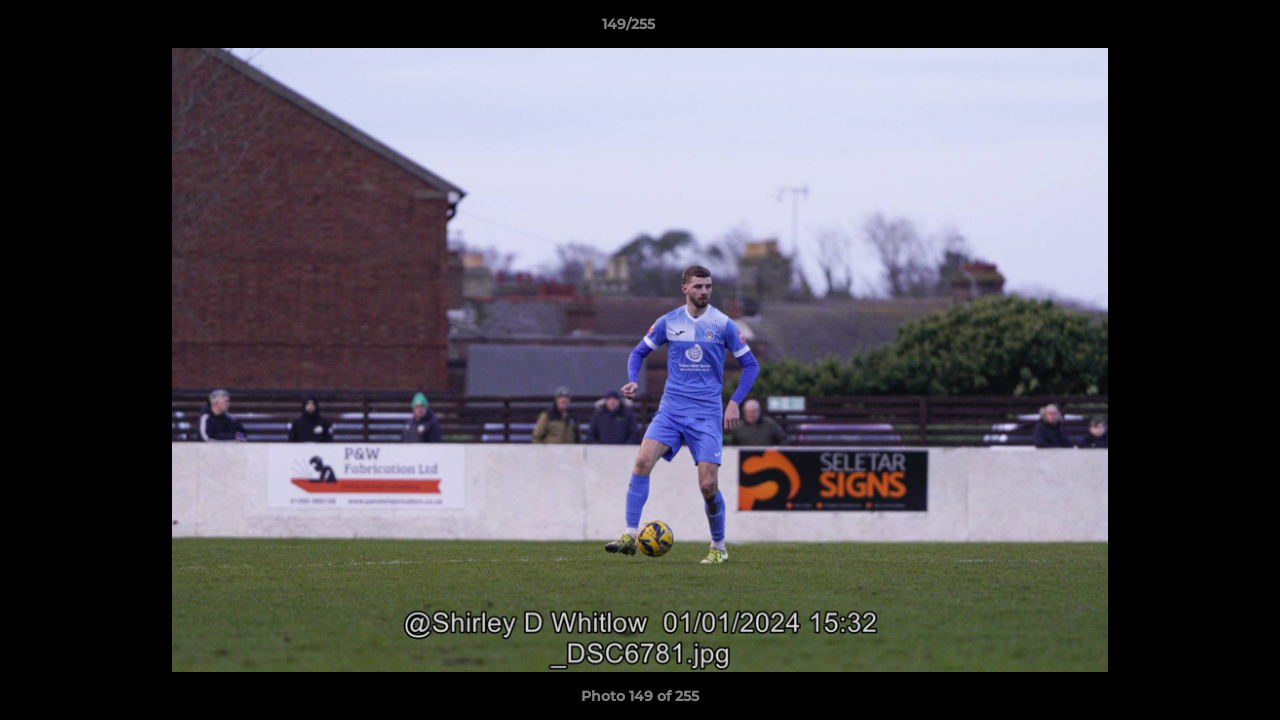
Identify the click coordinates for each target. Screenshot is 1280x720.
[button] (1196, 29)
